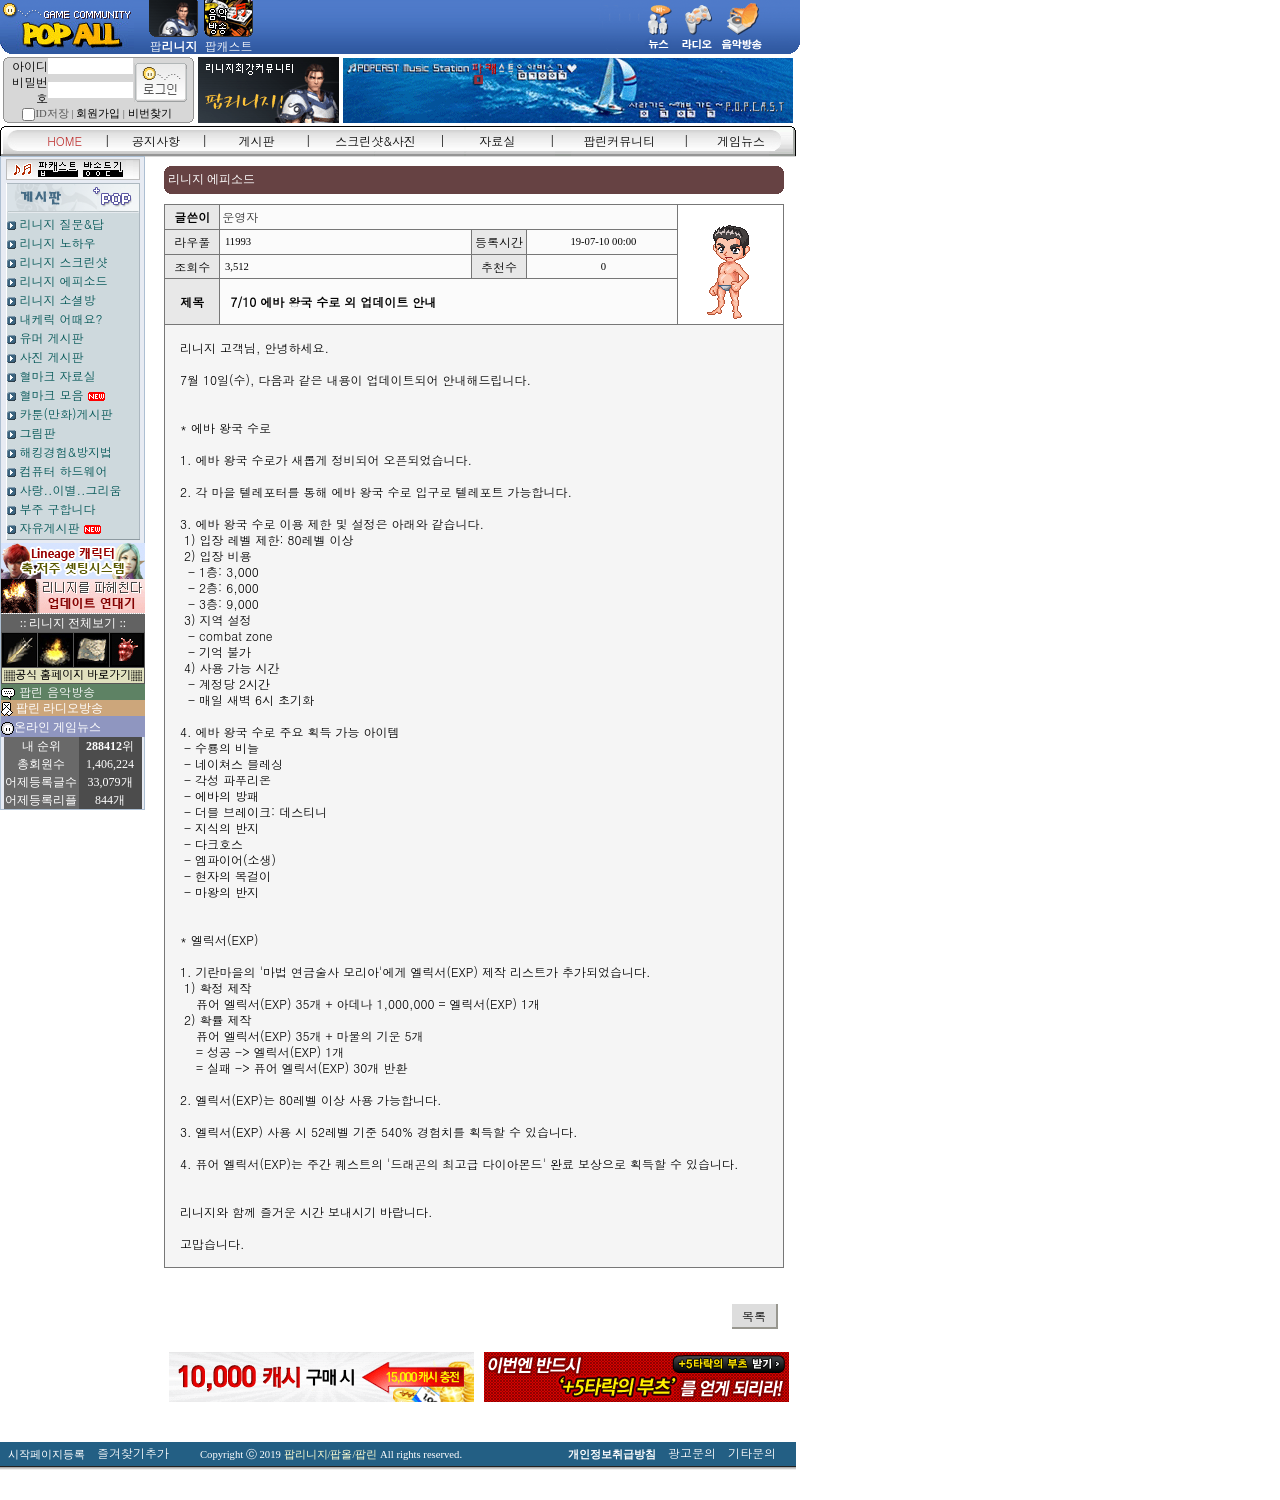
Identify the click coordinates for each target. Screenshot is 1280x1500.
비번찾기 (150, 113)
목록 (754, 1315)
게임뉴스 (741, 140)
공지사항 (156, 140)
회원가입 (98, 113)
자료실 (497, 140)
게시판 (257, 140)
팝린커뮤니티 (619, 140)
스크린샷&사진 (375, 140)
